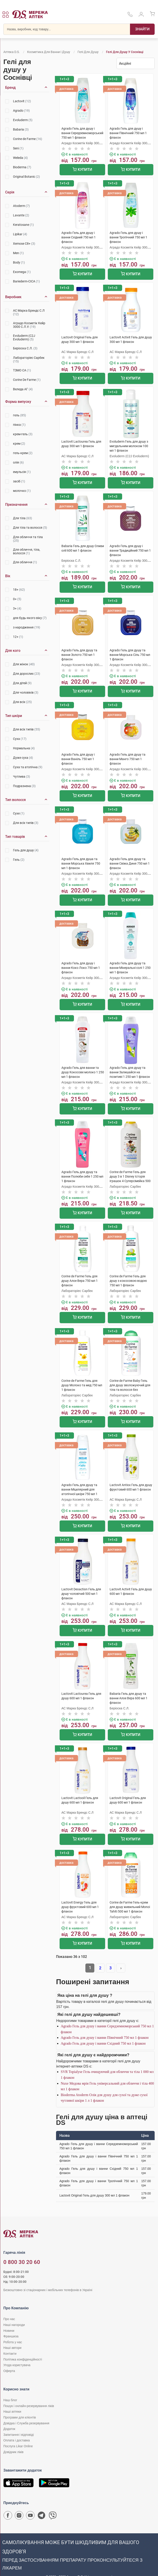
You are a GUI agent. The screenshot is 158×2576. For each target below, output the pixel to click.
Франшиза (10, 2336)
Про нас (9, 2319)
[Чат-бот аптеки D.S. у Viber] (52, 2516)
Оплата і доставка (16, 2440)
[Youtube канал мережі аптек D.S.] (30, 2516)
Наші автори (12, 2348)
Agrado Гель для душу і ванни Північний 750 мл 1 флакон (105, 2037)
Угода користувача (16, 2365)
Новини (8, 2330)
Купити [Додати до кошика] (82, 170)
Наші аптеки (12, 2411)
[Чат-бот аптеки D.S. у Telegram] (41, 2516)
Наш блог (10, 2400)
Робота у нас (12, 2342)
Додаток (9, 2429)
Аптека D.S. (11, 52)
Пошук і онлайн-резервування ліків (28, 2406)
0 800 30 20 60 (21, 2262)
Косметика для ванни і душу (48, 52)
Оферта (9, 2371)
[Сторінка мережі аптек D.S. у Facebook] (7, 2516)
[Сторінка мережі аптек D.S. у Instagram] (19, 2516)
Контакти (9, 2353)
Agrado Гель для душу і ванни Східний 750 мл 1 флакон (103, 2043)
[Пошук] (142, 29)
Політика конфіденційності (22, 2359)
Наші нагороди (14, 2325)
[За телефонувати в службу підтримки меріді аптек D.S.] (130, 16)
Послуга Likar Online (18, 2446)
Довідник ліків (13, 2452)
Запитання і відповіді (18, 2434)
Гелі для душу (88, 52)
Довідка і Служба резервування (26, 2423)
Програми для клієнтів (19, 2417)
